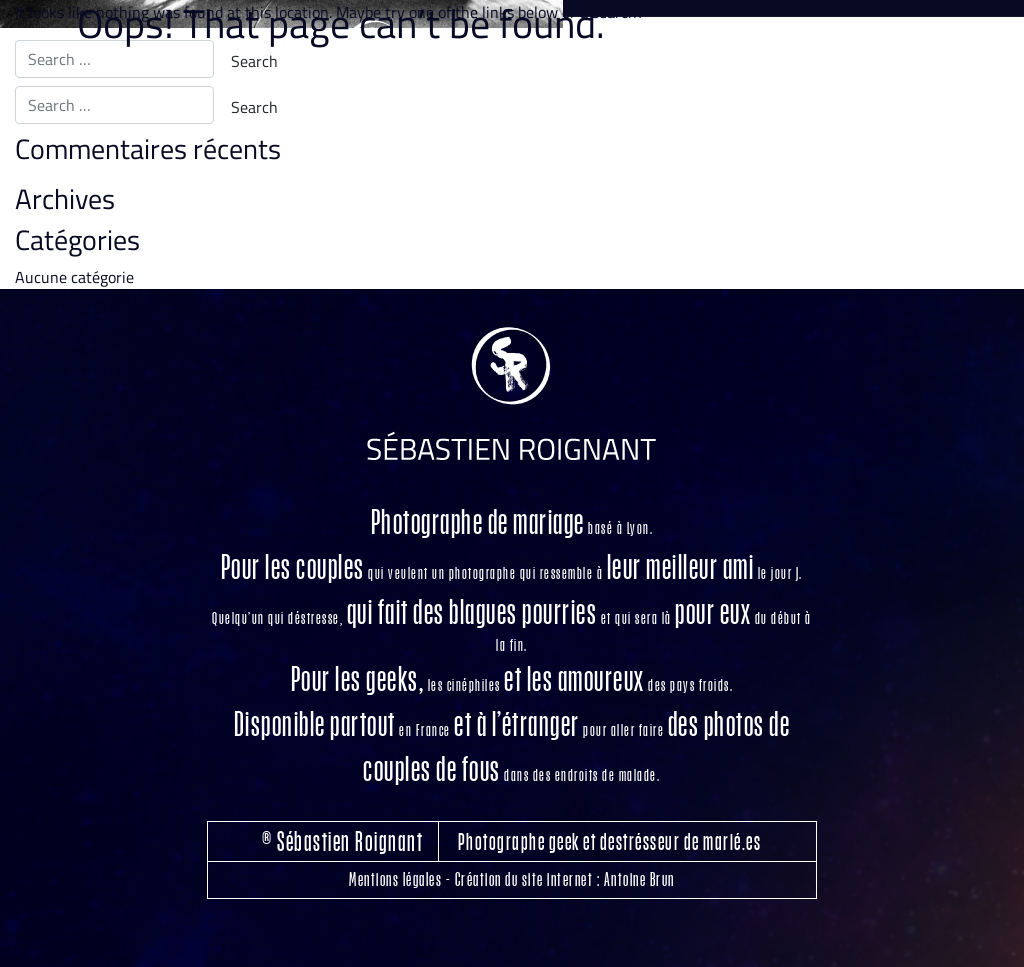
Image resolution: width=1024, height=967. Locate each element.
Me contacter (941, 141)
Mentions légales (395, 879)
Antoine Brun (639, 879)
